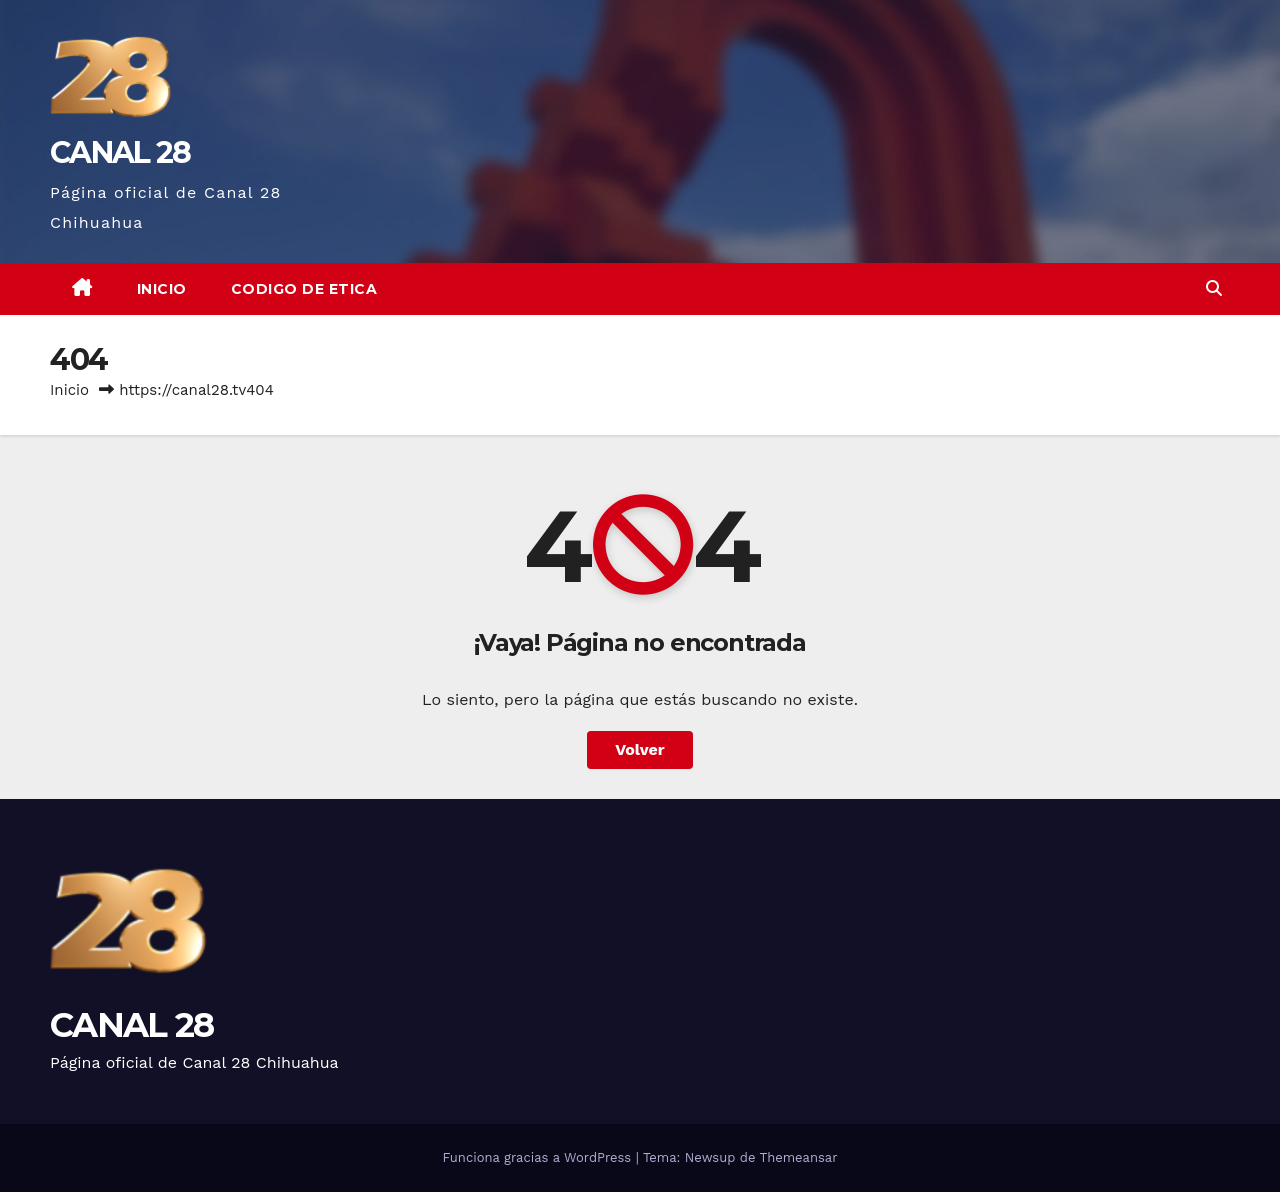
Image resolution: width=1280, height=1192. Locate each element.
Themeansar (799, 1157)
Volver (640, 749)
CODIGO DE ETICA (304, 289)
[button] (1214, 288)
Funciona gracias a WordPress (538, 1157)
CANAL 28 (120, 152)
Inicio (162, 289)
